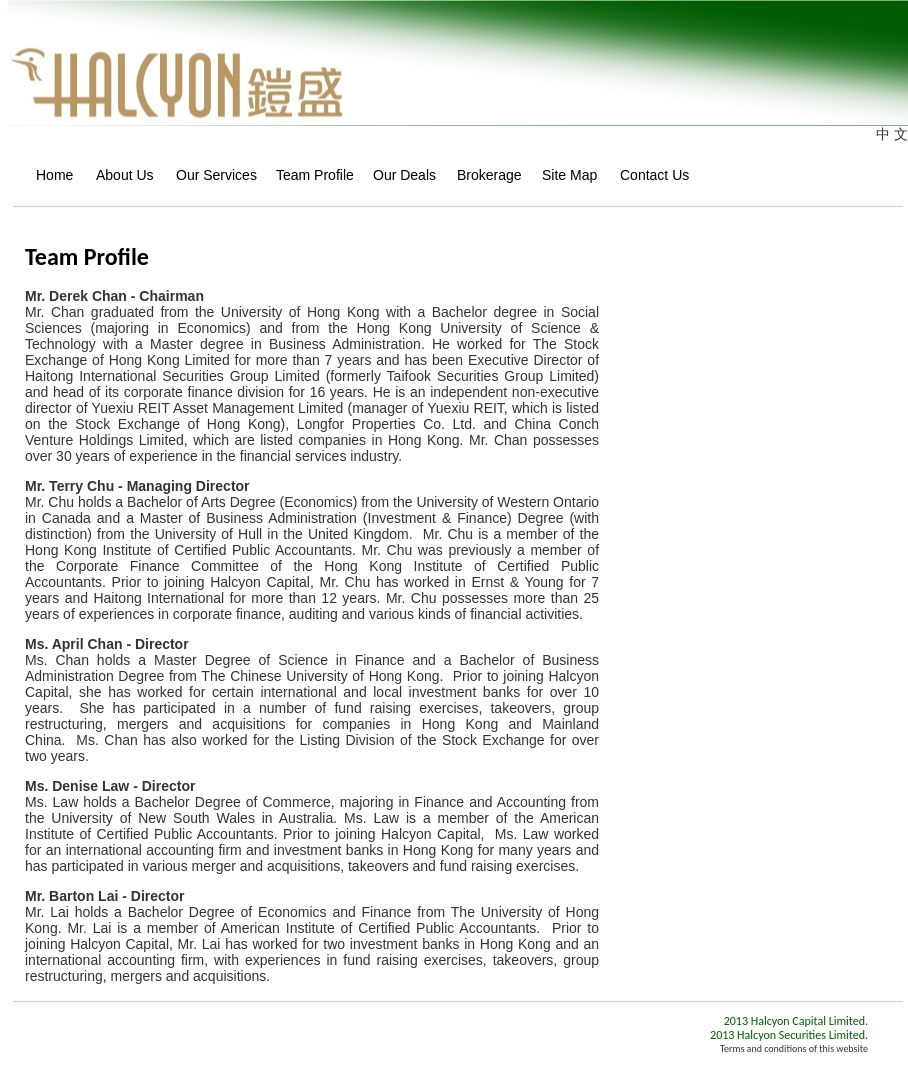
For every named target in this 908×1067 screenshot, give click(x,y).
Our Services (209, 175)
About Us (119, 175)
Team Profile (308, 175)
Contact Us (649, 175)
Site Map (564, 175)
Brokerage (483, 175)
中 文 (892, 134)
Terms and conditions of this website (794, 1048)
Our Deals (398, 175)
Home (49, 175)
